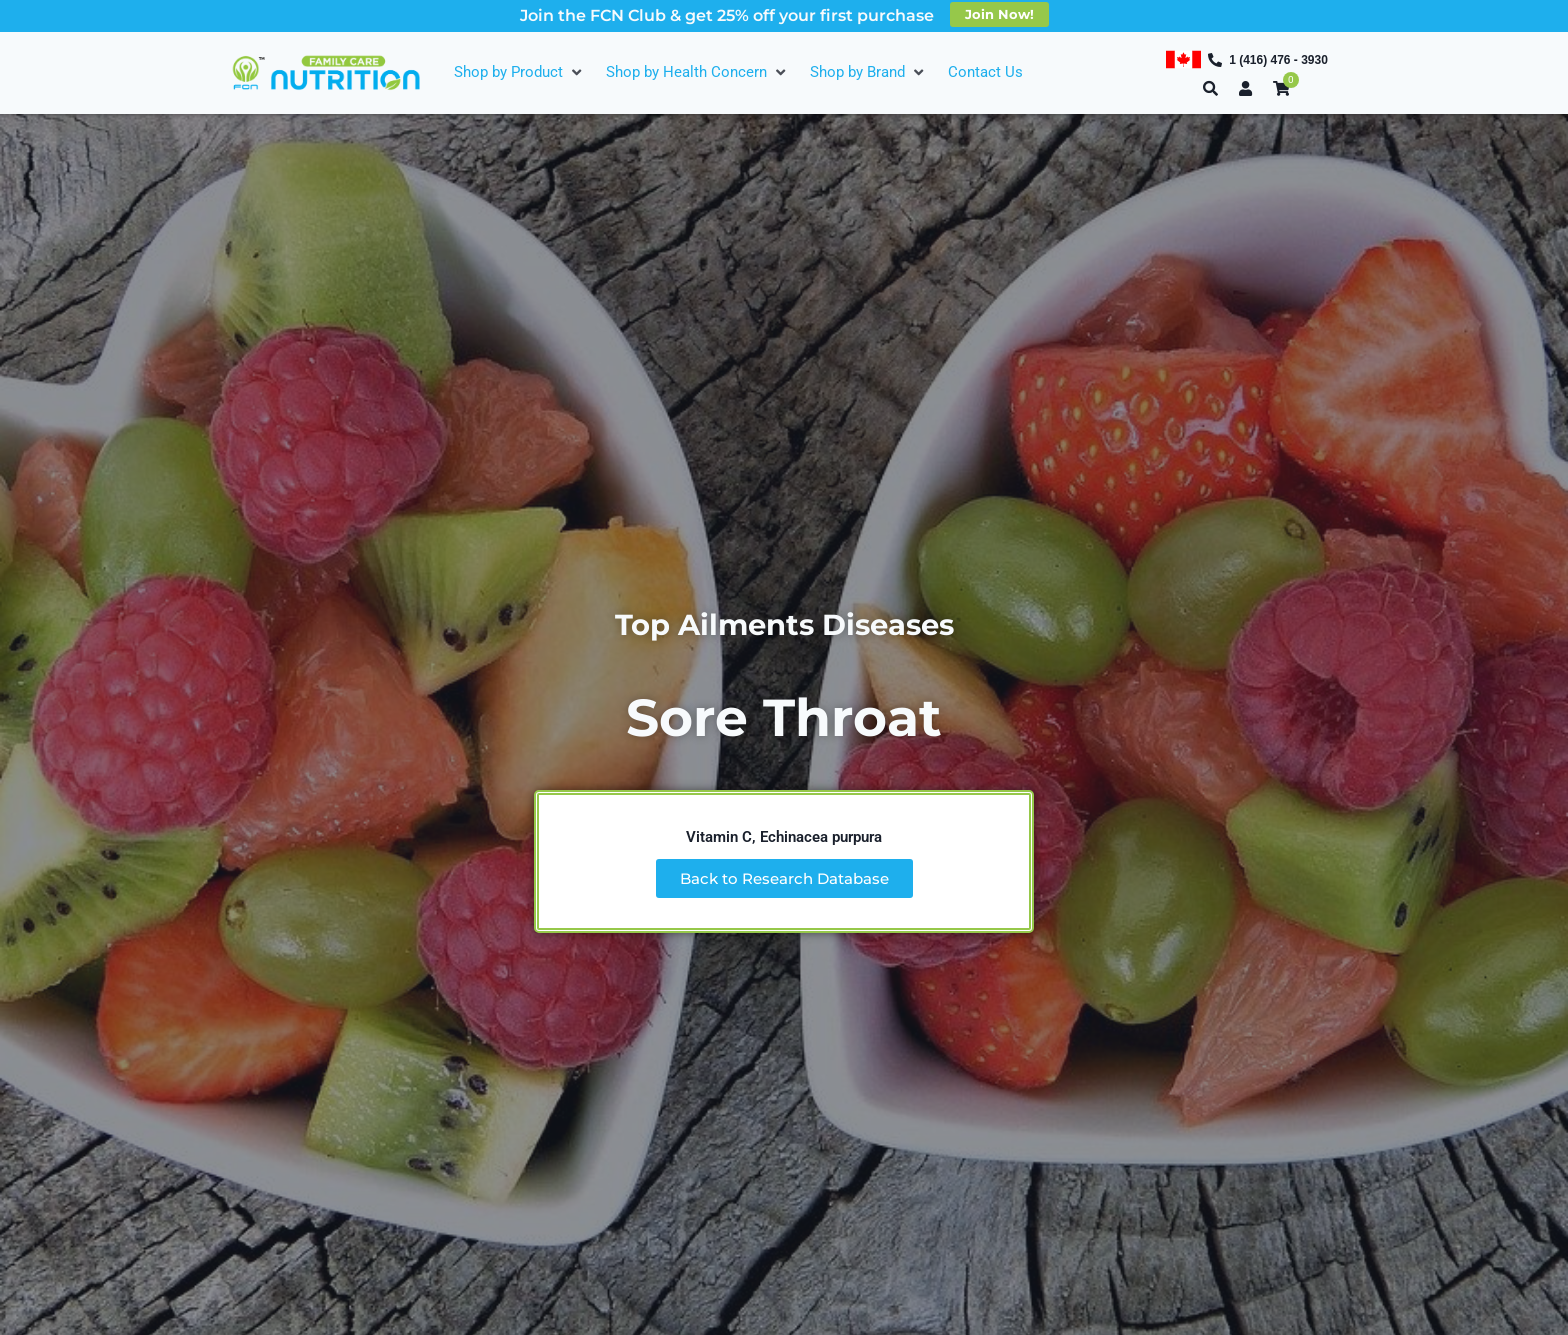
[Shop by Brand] (869, 72)
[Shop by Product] (520, 72)
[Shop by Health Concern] (698, 72)
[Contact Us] (985, 72)
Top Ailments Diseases (784, 623)
